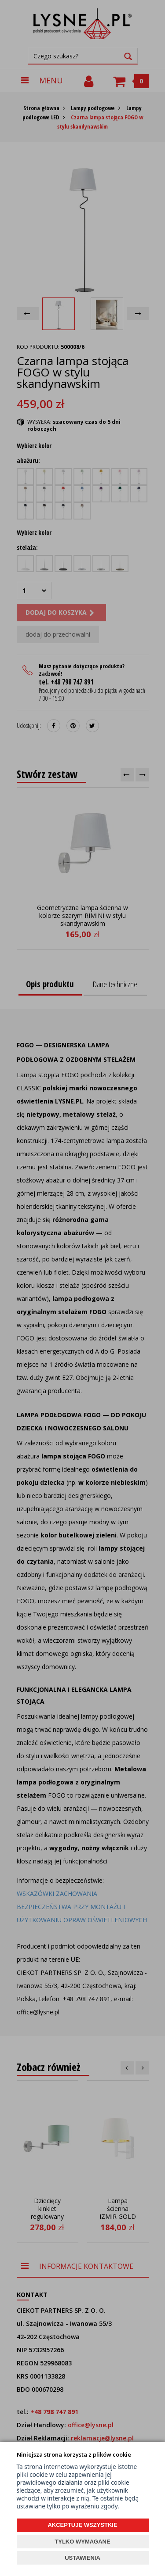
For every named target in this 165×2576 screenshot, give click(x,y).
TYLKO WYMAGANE (82, 2541)
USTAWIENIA (82, 2558)
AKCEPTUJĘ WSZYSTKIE (82, 2525)
